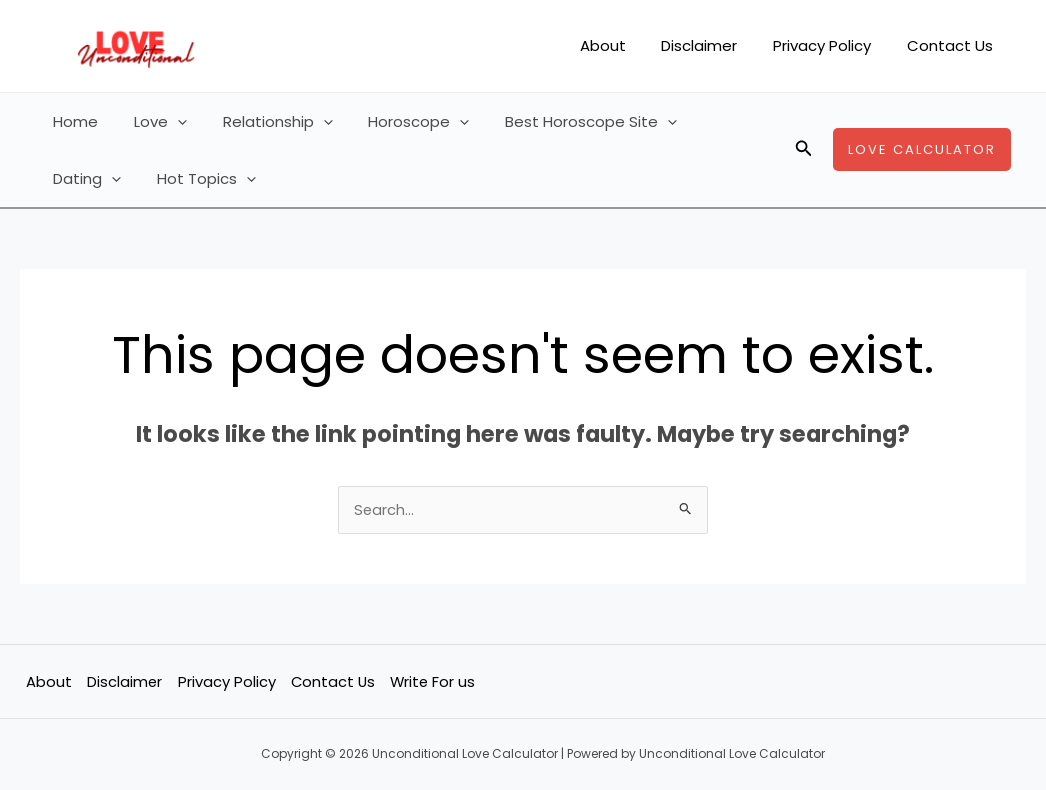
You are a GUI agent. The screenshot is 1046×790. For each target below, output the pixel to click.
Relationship (263, 121)
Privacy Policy (831, 45)
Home (72, 121)
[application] (168, 121)
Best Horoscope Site (565, 121)
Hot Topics (99, 178)
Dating (715, 121)
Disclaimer (714, 45)
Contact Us (953, 45)
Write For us (434, 682)
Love (151, 121)
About (623, 45)
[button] (804, 150)
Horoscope (398, 121)
